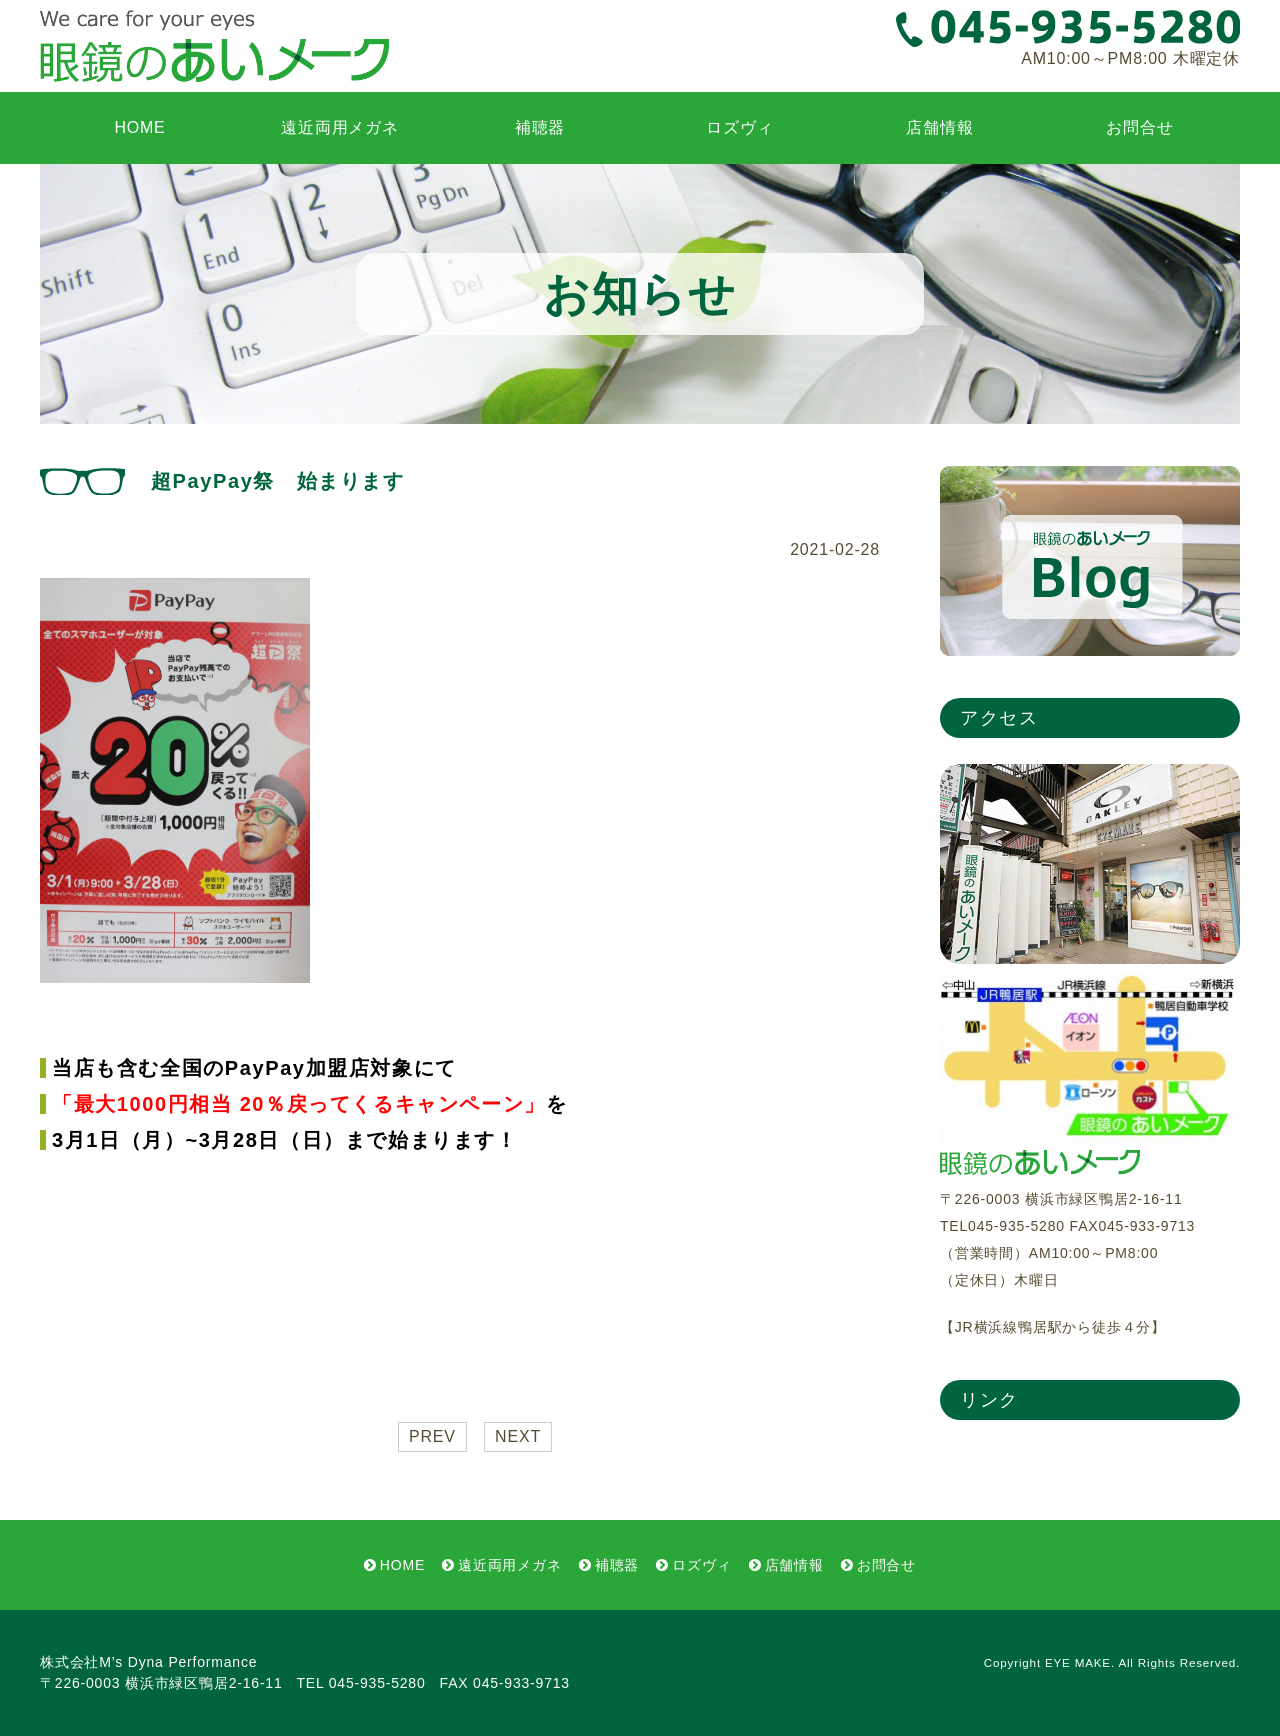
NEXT (518, 1436)
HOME (139, 127)
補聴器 (540, 127)
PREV (432, 1436)
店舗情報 (939, 127)
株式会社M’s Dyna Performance (148, 1662)
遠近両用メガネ (340, 127)
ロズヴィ (739, 127)
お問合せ (1139, 127)
